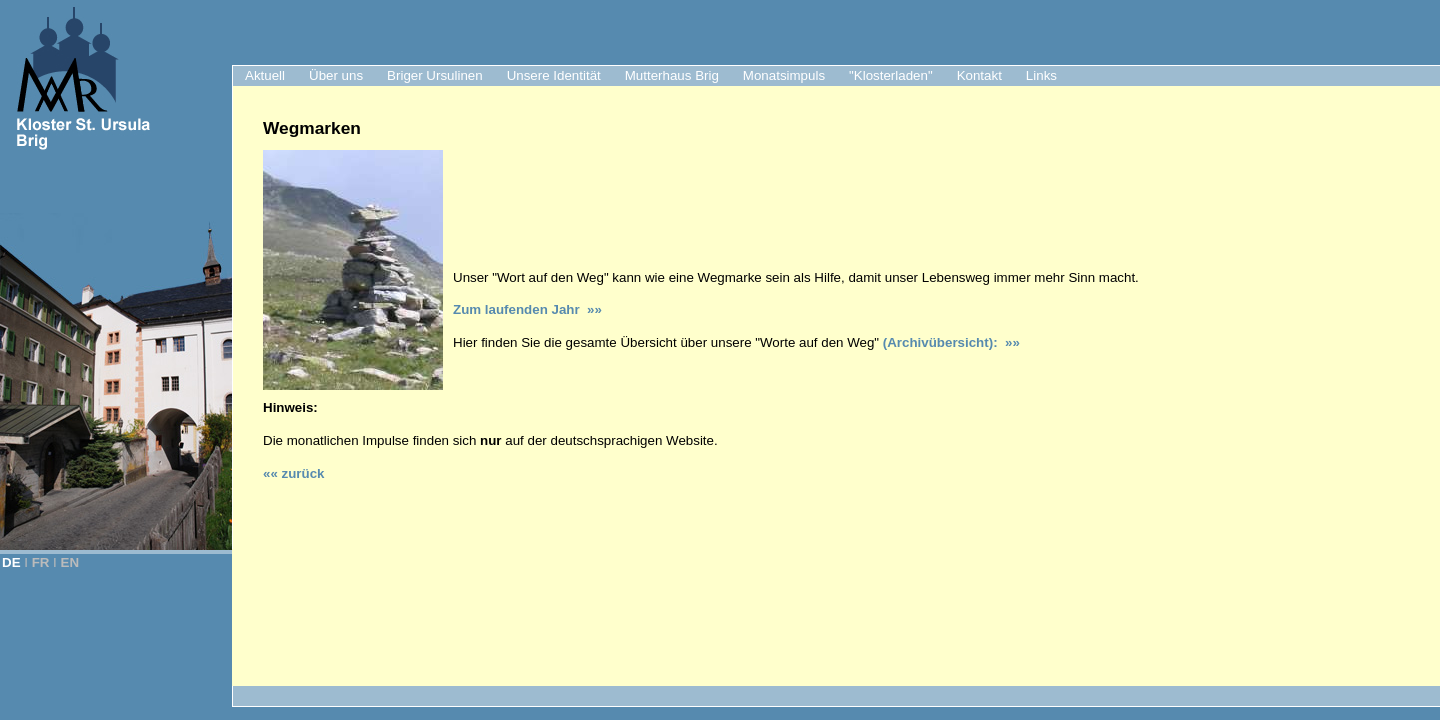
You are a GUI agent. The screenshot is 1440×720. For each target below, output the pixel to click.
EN (70, 562)
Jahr (569, 309)
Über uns (336, 75)
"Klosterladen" (891, 75)
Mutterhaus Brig (672, 75)
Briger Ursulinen (435, 75)
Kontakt (979, 75)
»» (594, 309)
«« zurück (294, 473)
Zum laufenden (502, 309)
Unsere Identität (554, 75)
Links (1041, 75)
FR (41, 562)
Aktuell (265, 75)
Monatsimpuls (784, 75)
